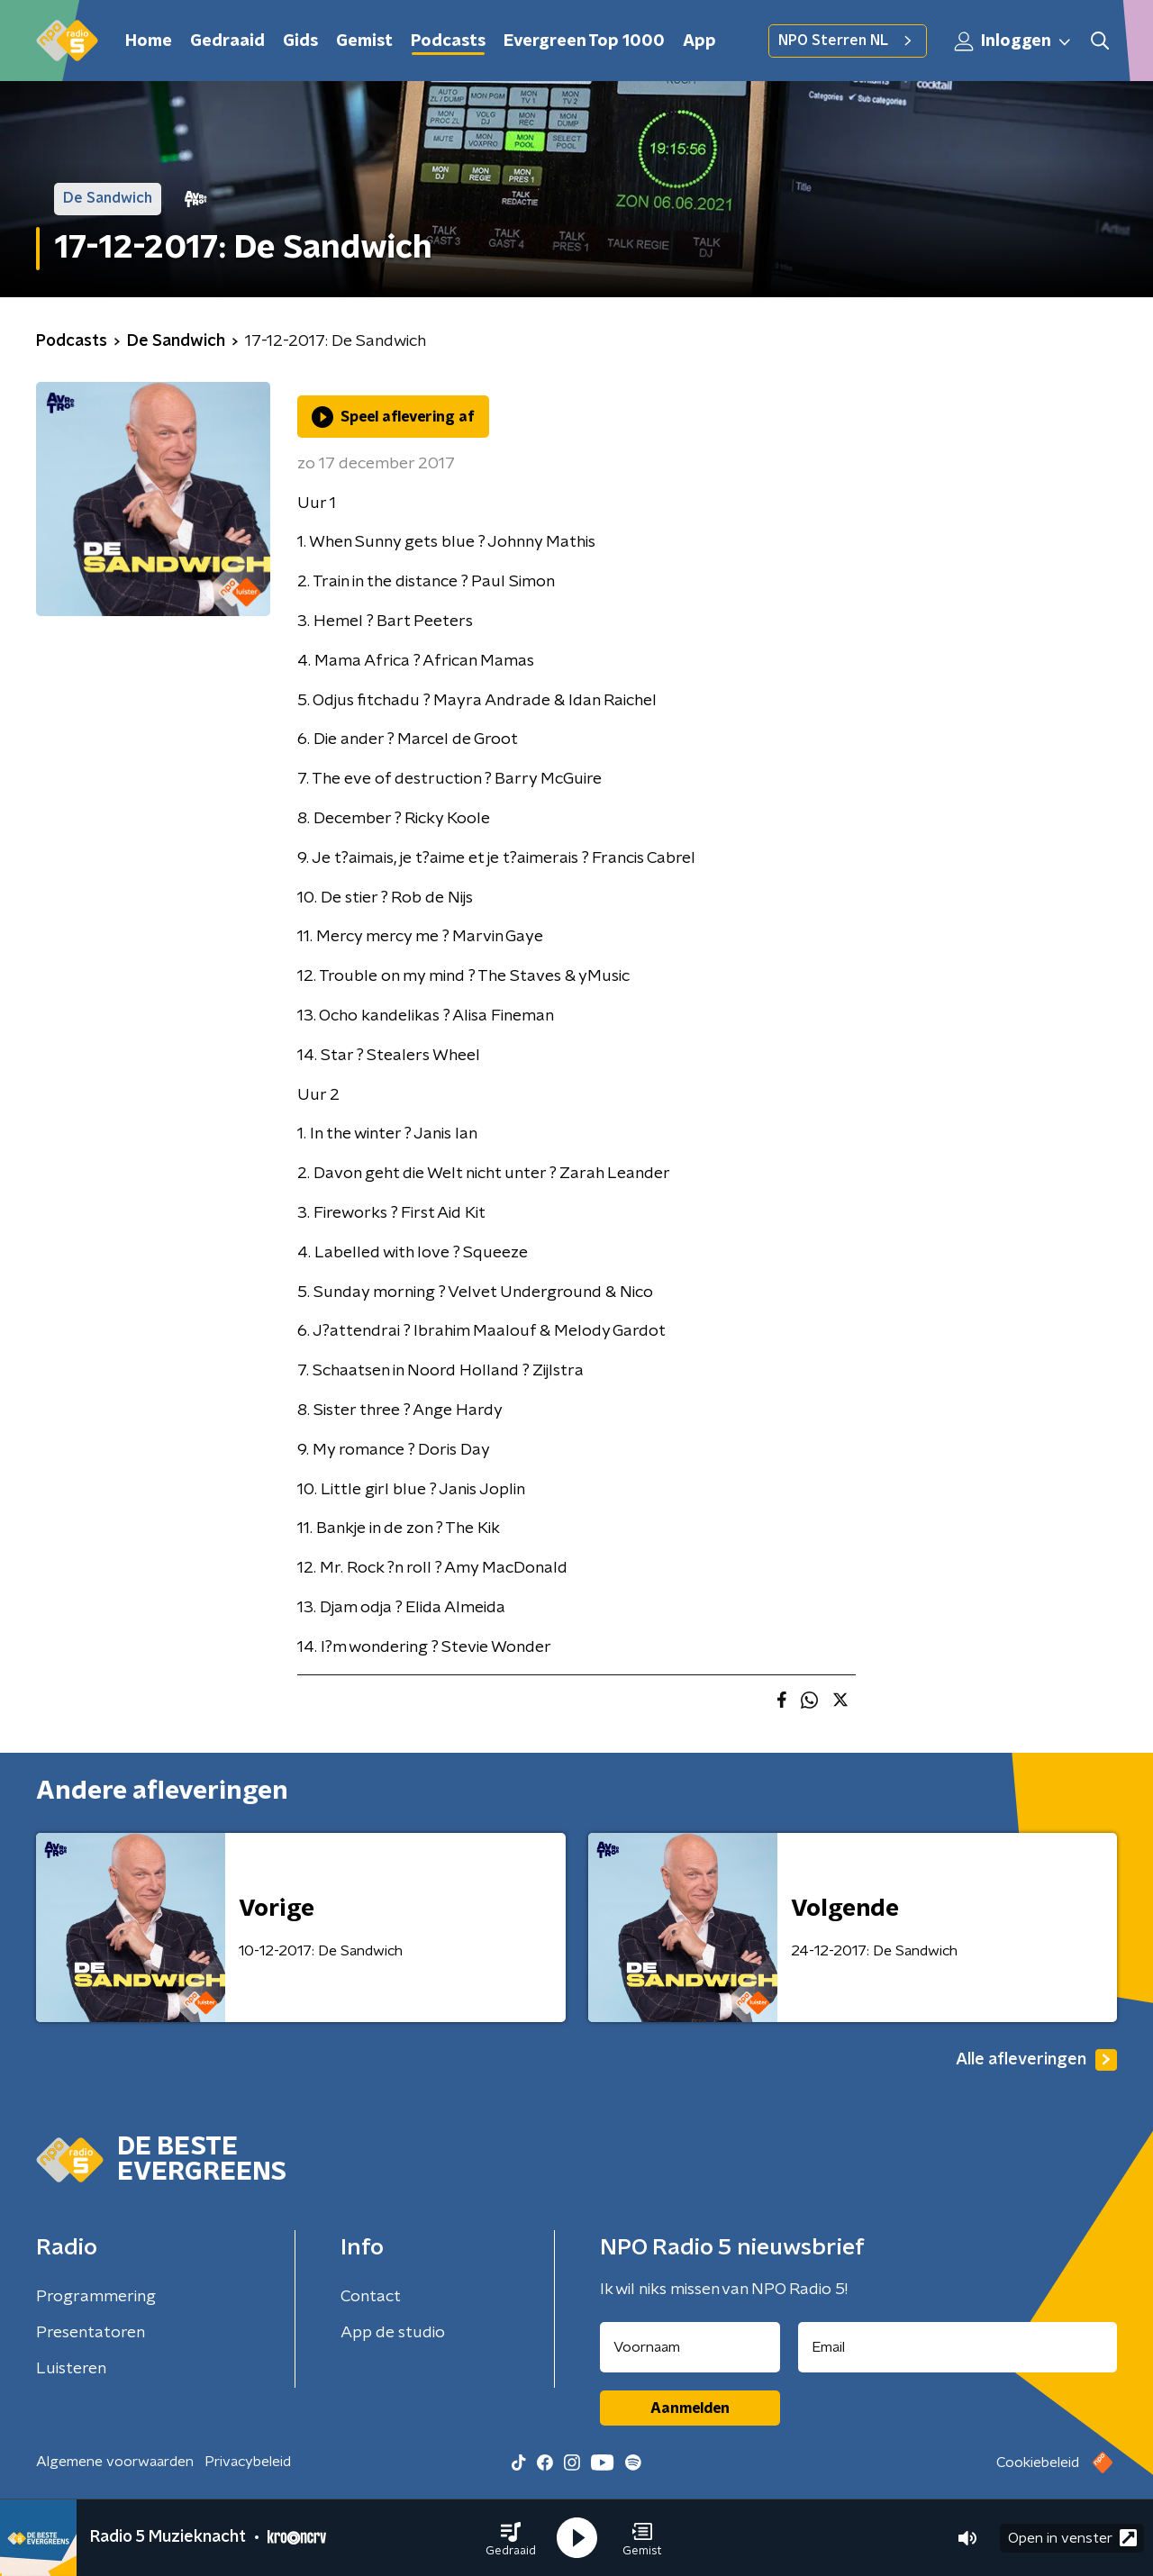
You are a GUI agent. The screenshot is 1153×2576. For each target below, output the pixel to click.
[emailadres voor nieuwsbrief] (958, 2347)
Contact (370, 2297)
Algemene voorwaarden (115, 2461)
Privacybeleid (247, 2461)
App (699, 41)
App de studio (392, 2333)
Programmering (96, 2297)
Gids (300, 41)
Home (148, 41)
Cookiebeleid (1037, 2462)
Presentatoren (90, 2333)
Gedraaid (227, 41)
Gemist (364, 41)
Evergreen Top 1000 (584, 41)
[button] (511, 2538)
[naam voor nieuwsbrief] (690, 2347)
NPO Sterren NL (847, 41)
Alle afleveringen (1036, 2060)
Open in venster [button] (1072, 2537)
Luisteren (71, 2369)
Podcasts (448, 41)
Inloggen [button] (1013, 41)
